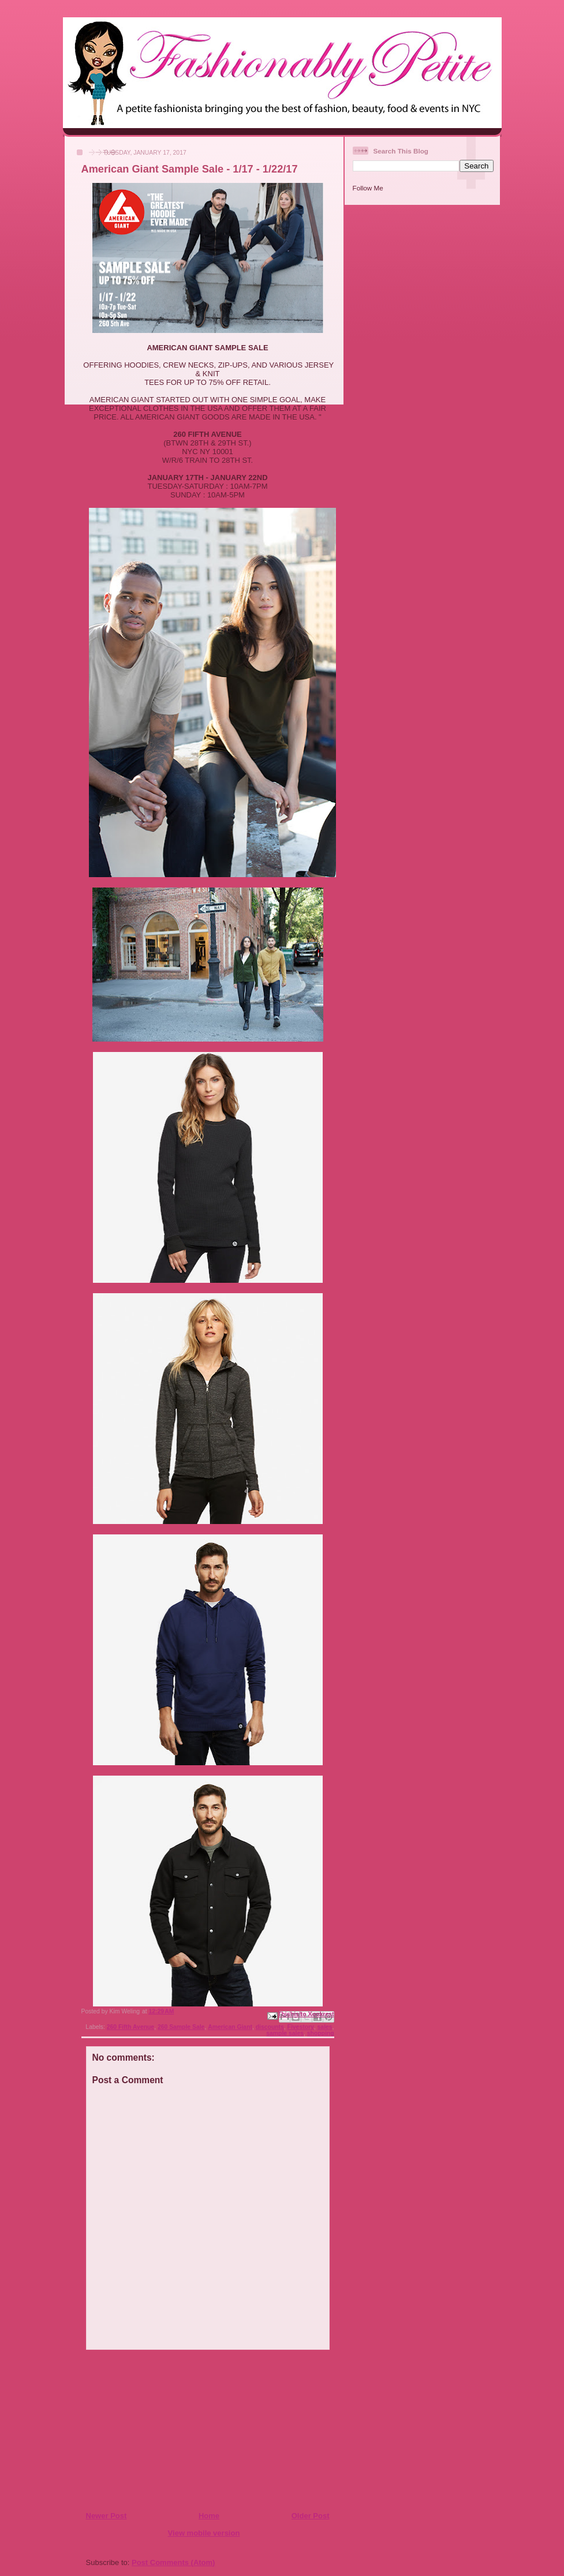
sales (325, 2027)
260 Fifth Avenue (130, 2027)
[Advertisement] (155, 2430)
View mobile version (204, 2533)
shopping (320, 2033)
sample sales (285, 2033)
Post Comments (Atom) (173, 2562)
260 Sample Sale (181, 2027)
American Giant (230, 2027)
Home (209, 2515)
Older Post (311, 2515)
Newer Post (106, 2515)
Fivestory (300, 2027)
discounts (270, 2027)
